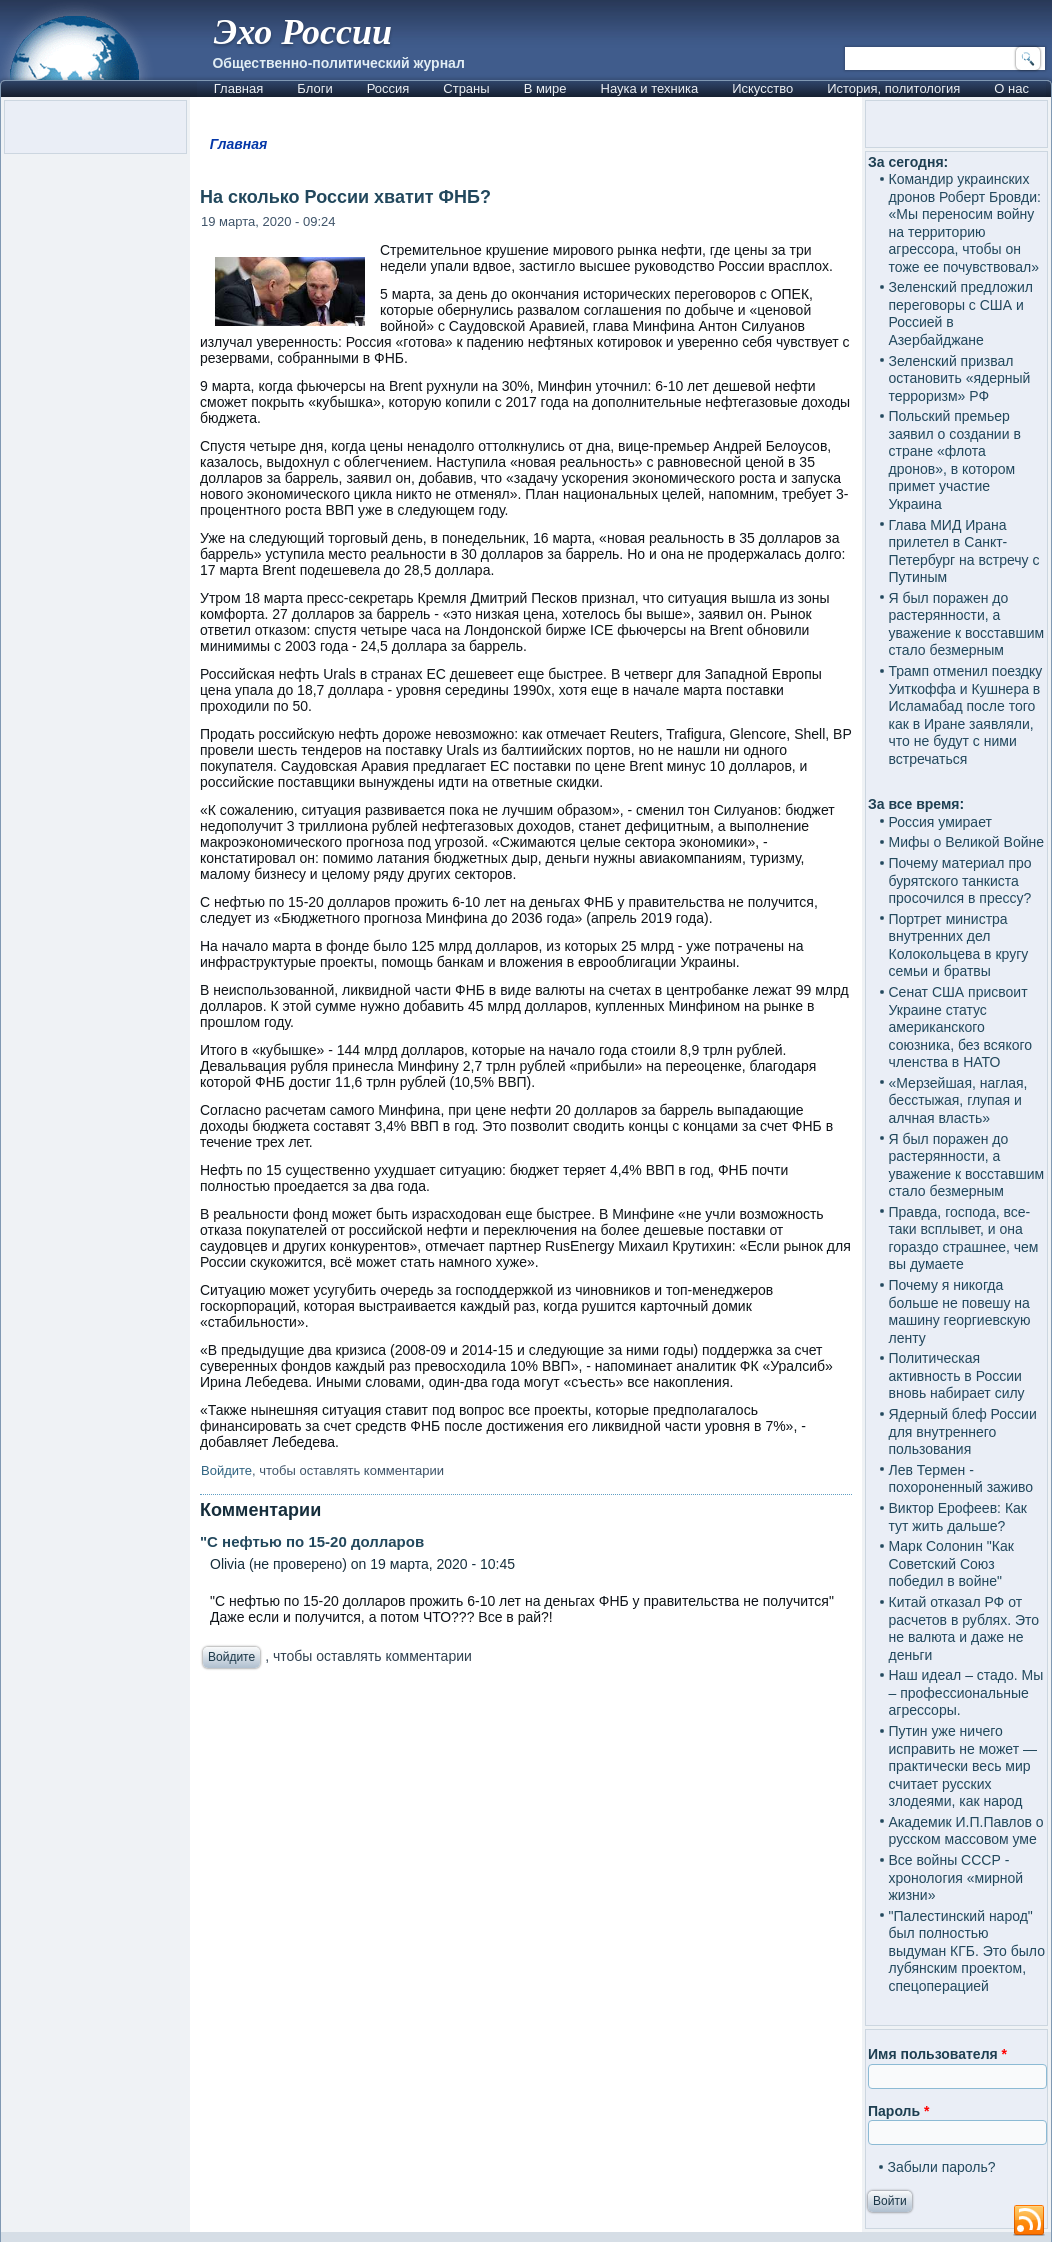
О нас (1011, 88)
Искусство (762, 88)
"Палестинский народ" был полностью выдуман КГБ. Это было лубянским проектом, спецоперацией (967, 1951)
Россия (388, 88)
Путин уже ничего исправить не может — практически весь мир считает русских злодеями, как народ (963, 1766)
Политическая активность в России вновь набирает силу (957, 1375)
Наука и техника (650, 88)
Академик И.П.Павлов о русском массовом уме (966, 1831)
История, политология (893, 88)
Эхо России (303, 32)
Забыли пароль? (942, 2167)
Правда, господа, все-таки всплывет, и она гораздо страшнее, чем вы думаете (964, 1238)
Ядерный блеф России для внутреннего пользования (963, 1431)
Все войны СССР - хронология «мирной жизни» (956, 1877)
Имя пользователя (937, 2054)
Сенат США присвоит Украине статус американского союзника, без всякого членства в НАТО (961, 1027)
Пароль (898, 2111)
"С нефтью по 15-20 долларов (312, 1541)
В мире (545, 88)
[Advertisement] (526, 1884)
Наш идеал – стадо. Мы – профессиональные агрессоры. (966, 1692)
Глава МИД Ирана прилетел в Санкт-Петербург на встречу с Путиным (964, 551)
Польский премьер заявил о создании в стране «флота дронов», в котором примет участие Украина (955, 460)
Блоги (314, 88)
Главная (238, 88)
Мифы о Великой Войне (967, 842)
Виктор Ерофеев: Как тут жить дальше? (958, 1517)
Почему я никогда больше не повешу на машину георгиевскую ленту (960, 1311)
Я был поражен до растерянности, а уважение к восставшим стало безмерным (967, 624)
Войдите (226, 1470)
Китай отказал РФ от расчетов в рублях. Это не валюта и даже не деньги (964, 1628)
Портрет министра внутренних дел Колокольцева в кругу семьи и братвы (959, 945)
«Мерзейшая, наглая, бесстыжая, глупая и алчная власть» (958, 1100)
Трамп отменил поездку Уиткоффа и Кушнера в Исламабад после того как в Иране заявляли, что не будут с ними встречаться (966, 715)
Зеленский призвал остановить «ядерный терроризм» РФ (960, 378)
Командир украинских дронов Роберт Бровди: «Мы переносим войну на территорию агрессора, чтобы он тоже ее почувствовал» (965, 223)
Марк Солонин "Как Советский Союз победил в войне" (951, 1563)
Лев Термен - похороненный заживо (961, 1479)
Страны (466, 88)
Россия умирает (940, 822)
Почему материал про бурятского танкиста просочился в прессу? (960, 880)
